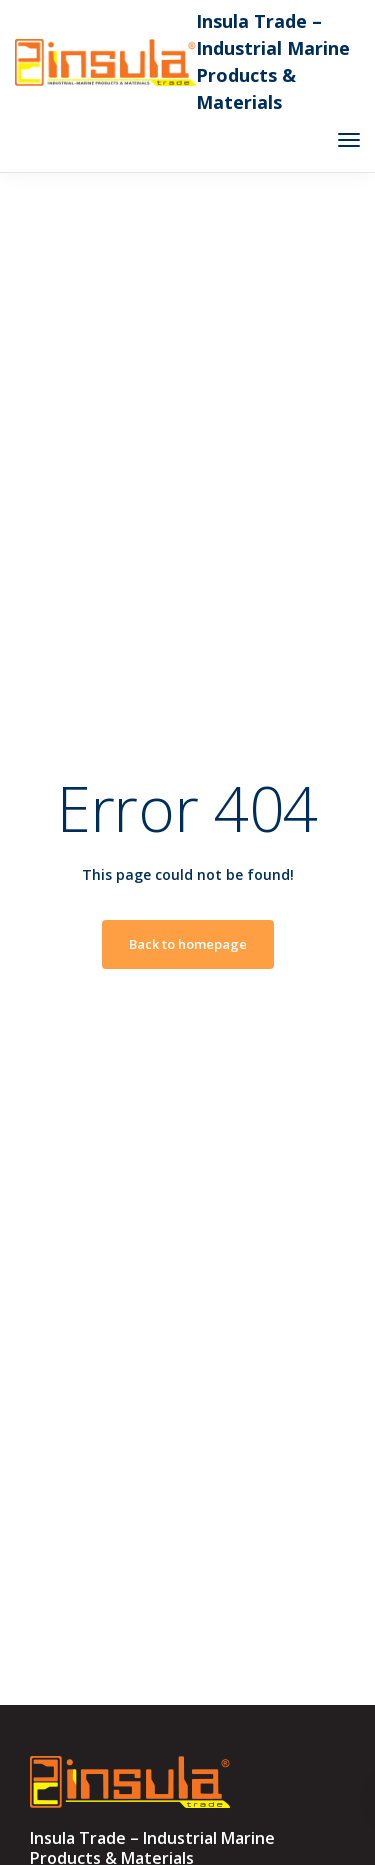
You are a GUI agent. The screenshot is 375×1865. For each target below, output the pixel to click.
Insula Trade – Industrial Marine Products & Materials (273, 61)
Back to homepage (188, 944)
